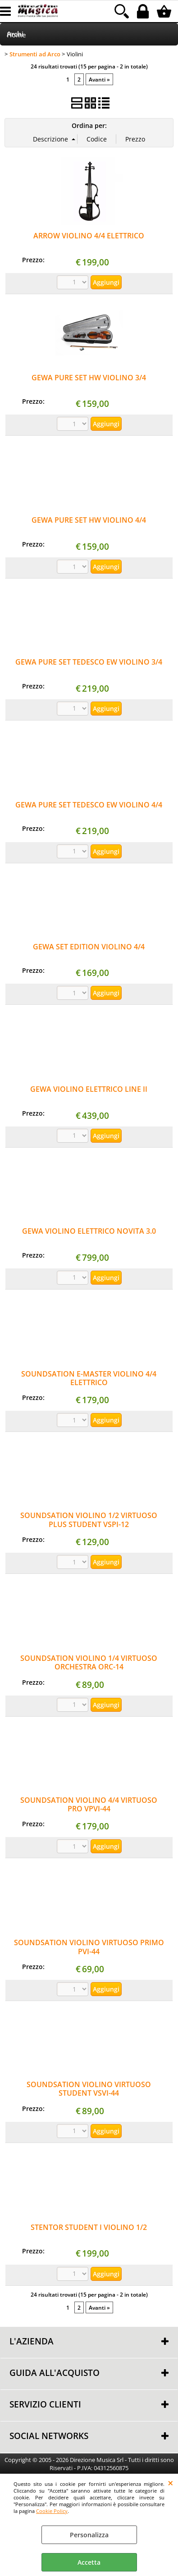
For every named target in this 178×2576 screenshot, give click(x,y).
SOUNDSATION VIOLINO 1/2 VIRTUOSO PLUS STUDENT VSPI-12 (88, 1519)
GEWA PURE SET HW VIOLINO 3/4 (89, 378)
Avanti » (99, 79)
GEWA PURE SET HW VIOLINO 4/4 (89, 520)
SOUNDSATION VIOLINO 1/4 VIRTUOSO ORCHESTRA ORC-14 (88, 1662)
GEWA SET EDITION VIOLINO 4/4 (89, 947)
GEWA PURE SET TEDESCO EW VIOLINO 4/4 (88, 805)
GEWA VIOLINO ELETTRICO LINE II (88, 1089)
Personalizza (89, 2534)
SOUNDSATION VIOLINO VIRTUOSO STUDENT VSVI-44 (89, 2088)
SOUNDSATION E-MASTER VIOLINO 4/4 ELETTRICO (88, 1378)
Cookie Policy (52, 2511)
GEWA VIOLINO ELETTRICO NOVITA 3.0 (89, 1231)
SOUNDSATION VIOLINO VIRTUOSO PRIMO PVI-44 (89, 1947)
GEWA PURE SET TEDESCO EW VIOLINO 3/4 (88, 662)
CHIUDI (170, 2482)
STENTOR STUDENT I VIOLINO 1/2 (89, 2227)
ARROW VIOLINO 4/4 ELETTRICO (88, 236)
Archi (15, 34)
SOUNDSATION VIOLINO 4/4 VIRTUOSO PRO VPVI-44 (88, 1804)
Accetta (89, 2562)
